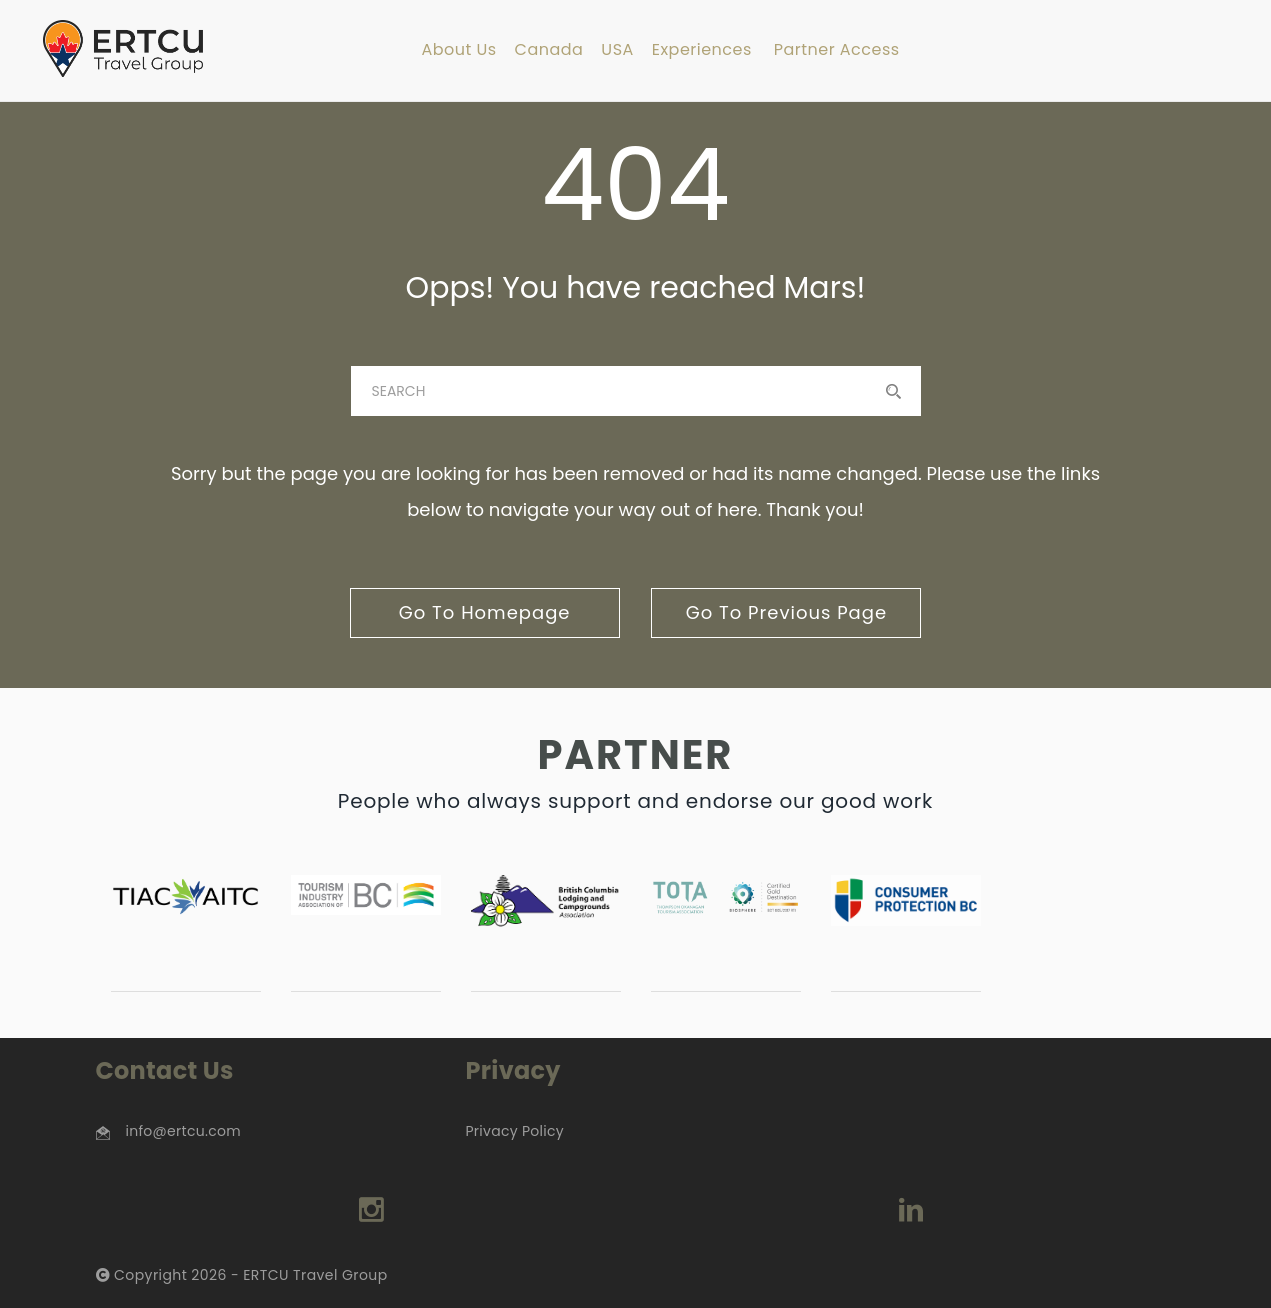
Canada (549, 50)
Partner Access (837, 50)
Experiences (702, 50)
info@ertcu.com (183, 1131)
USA (617, 50)
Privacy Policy (514, 1131)
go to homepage (485, 612)
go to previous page (786, 612)
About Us (458, 50)
